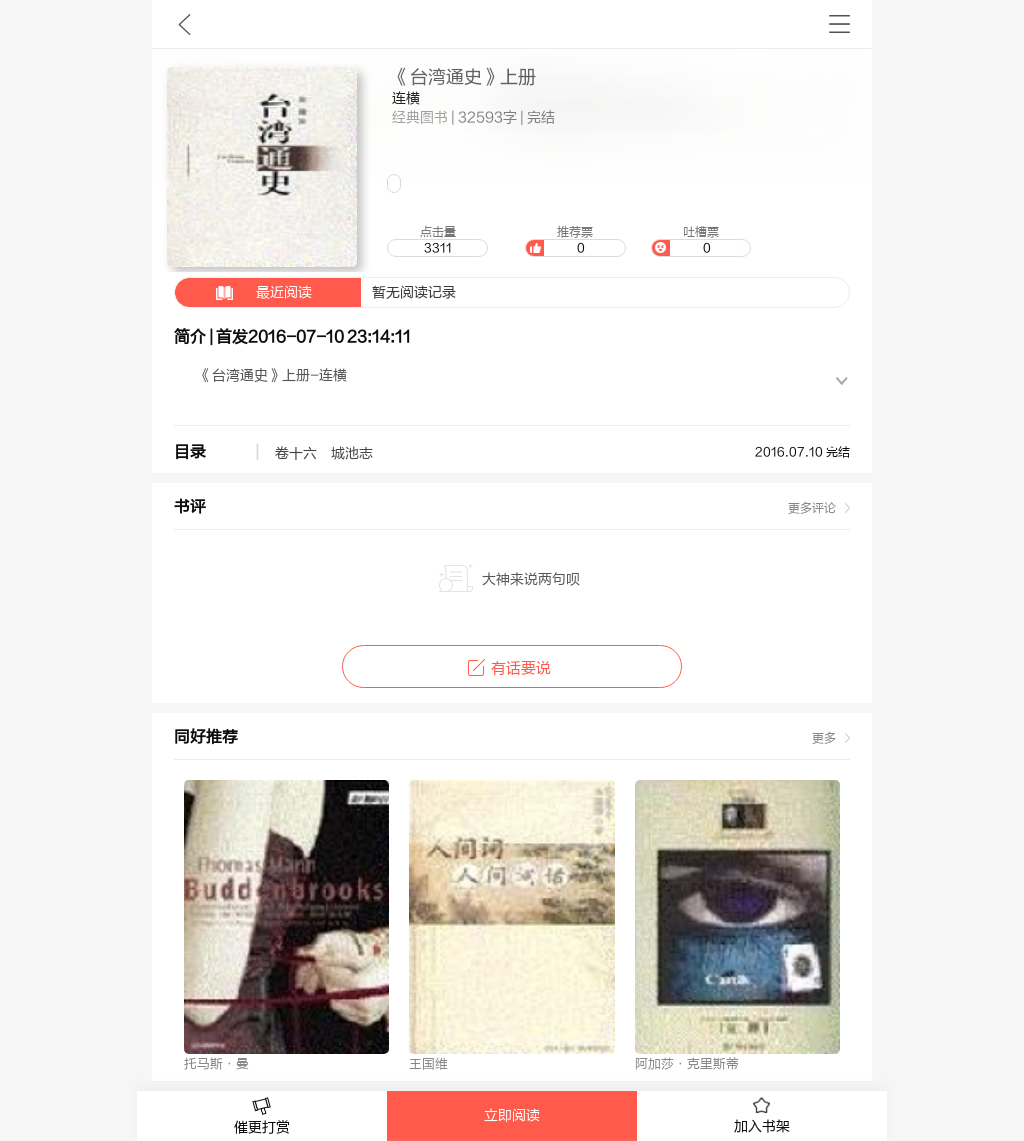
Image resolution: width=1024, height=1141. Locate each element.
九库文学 (184, 24)
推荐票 (575, 241)
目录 (190, 452)
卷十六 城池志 (324, 454)
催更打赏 (262, 1116)
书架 (839, 24)
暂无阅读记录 (315, 292)
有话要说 (511, 668)
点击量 (437, 241)
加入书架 (762, 1116)
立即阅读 (512, 1116)
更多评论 (812, 508)
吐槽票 (701, 241)
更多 (824, 738)
